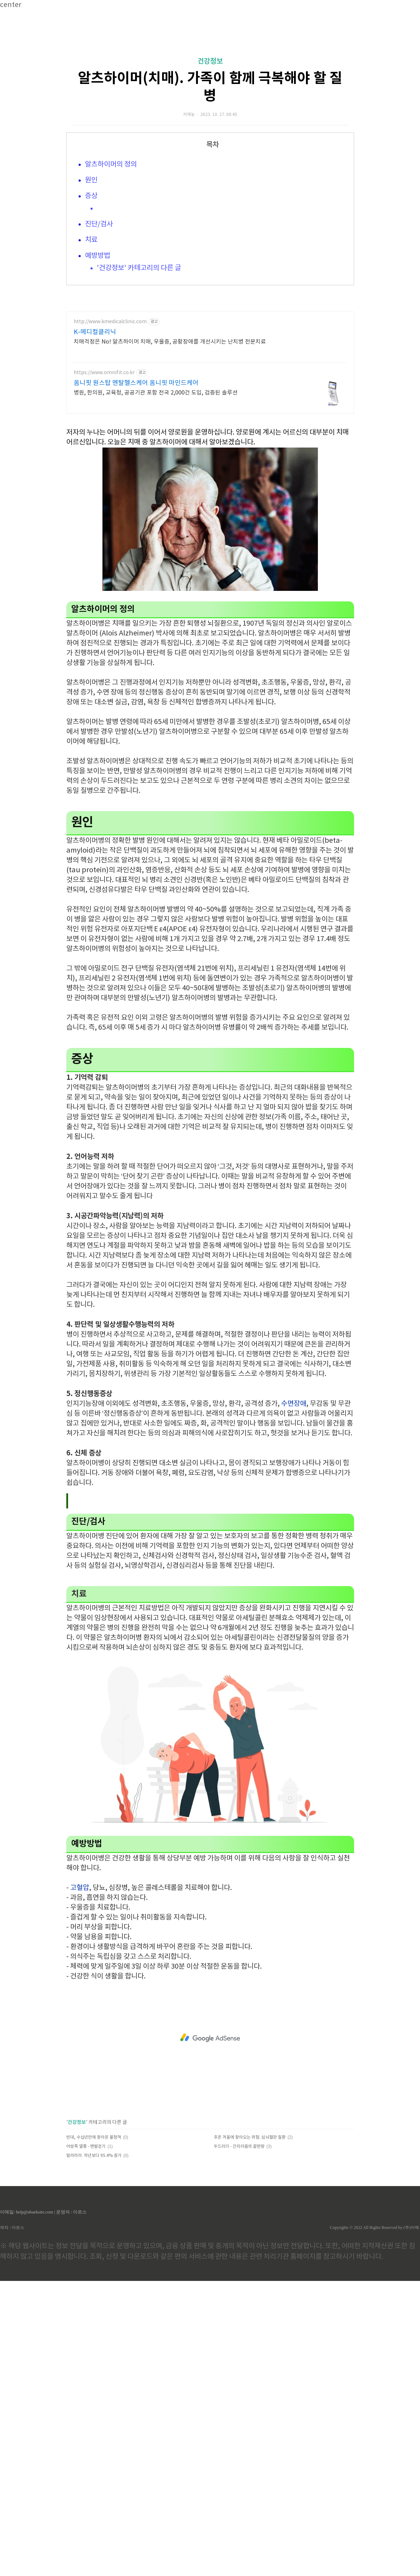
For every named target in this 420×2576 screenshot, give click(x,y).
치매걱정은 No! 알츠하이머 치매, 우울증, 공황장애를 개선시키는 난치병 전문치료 (170, 538)
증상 (91, 295)
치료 (91, 338)
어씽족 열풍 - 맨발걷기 (86, 2441)
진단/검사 (99, 323)
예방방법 (97, 354)
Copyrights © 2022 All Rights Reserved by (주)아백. (375, 2522)
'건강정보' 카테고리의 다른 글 (139, 367)
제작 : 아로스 (12, 2522)
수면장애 (293, 1699)
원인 (91, 279)
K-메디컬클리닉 (95, 529)
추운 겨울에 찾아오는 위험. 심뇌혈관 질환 (250, 2432)
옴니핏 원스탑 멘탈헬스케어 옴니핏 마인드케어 (136, 579)
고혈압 (79, 2183)
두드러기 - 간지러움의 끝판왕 (239, 2441)
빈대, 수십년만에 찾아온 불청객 (93, 2432)
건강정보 (210, 160)
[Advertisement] (210, 77)
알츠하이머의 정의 (111, 263)
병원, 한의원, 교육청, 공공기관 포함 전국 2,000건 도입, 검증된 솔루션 (156, 589)
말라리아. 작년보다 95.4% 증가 (93, 2450)
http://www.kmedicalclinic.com (110, 518)
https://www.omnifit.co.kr (104, 569)
